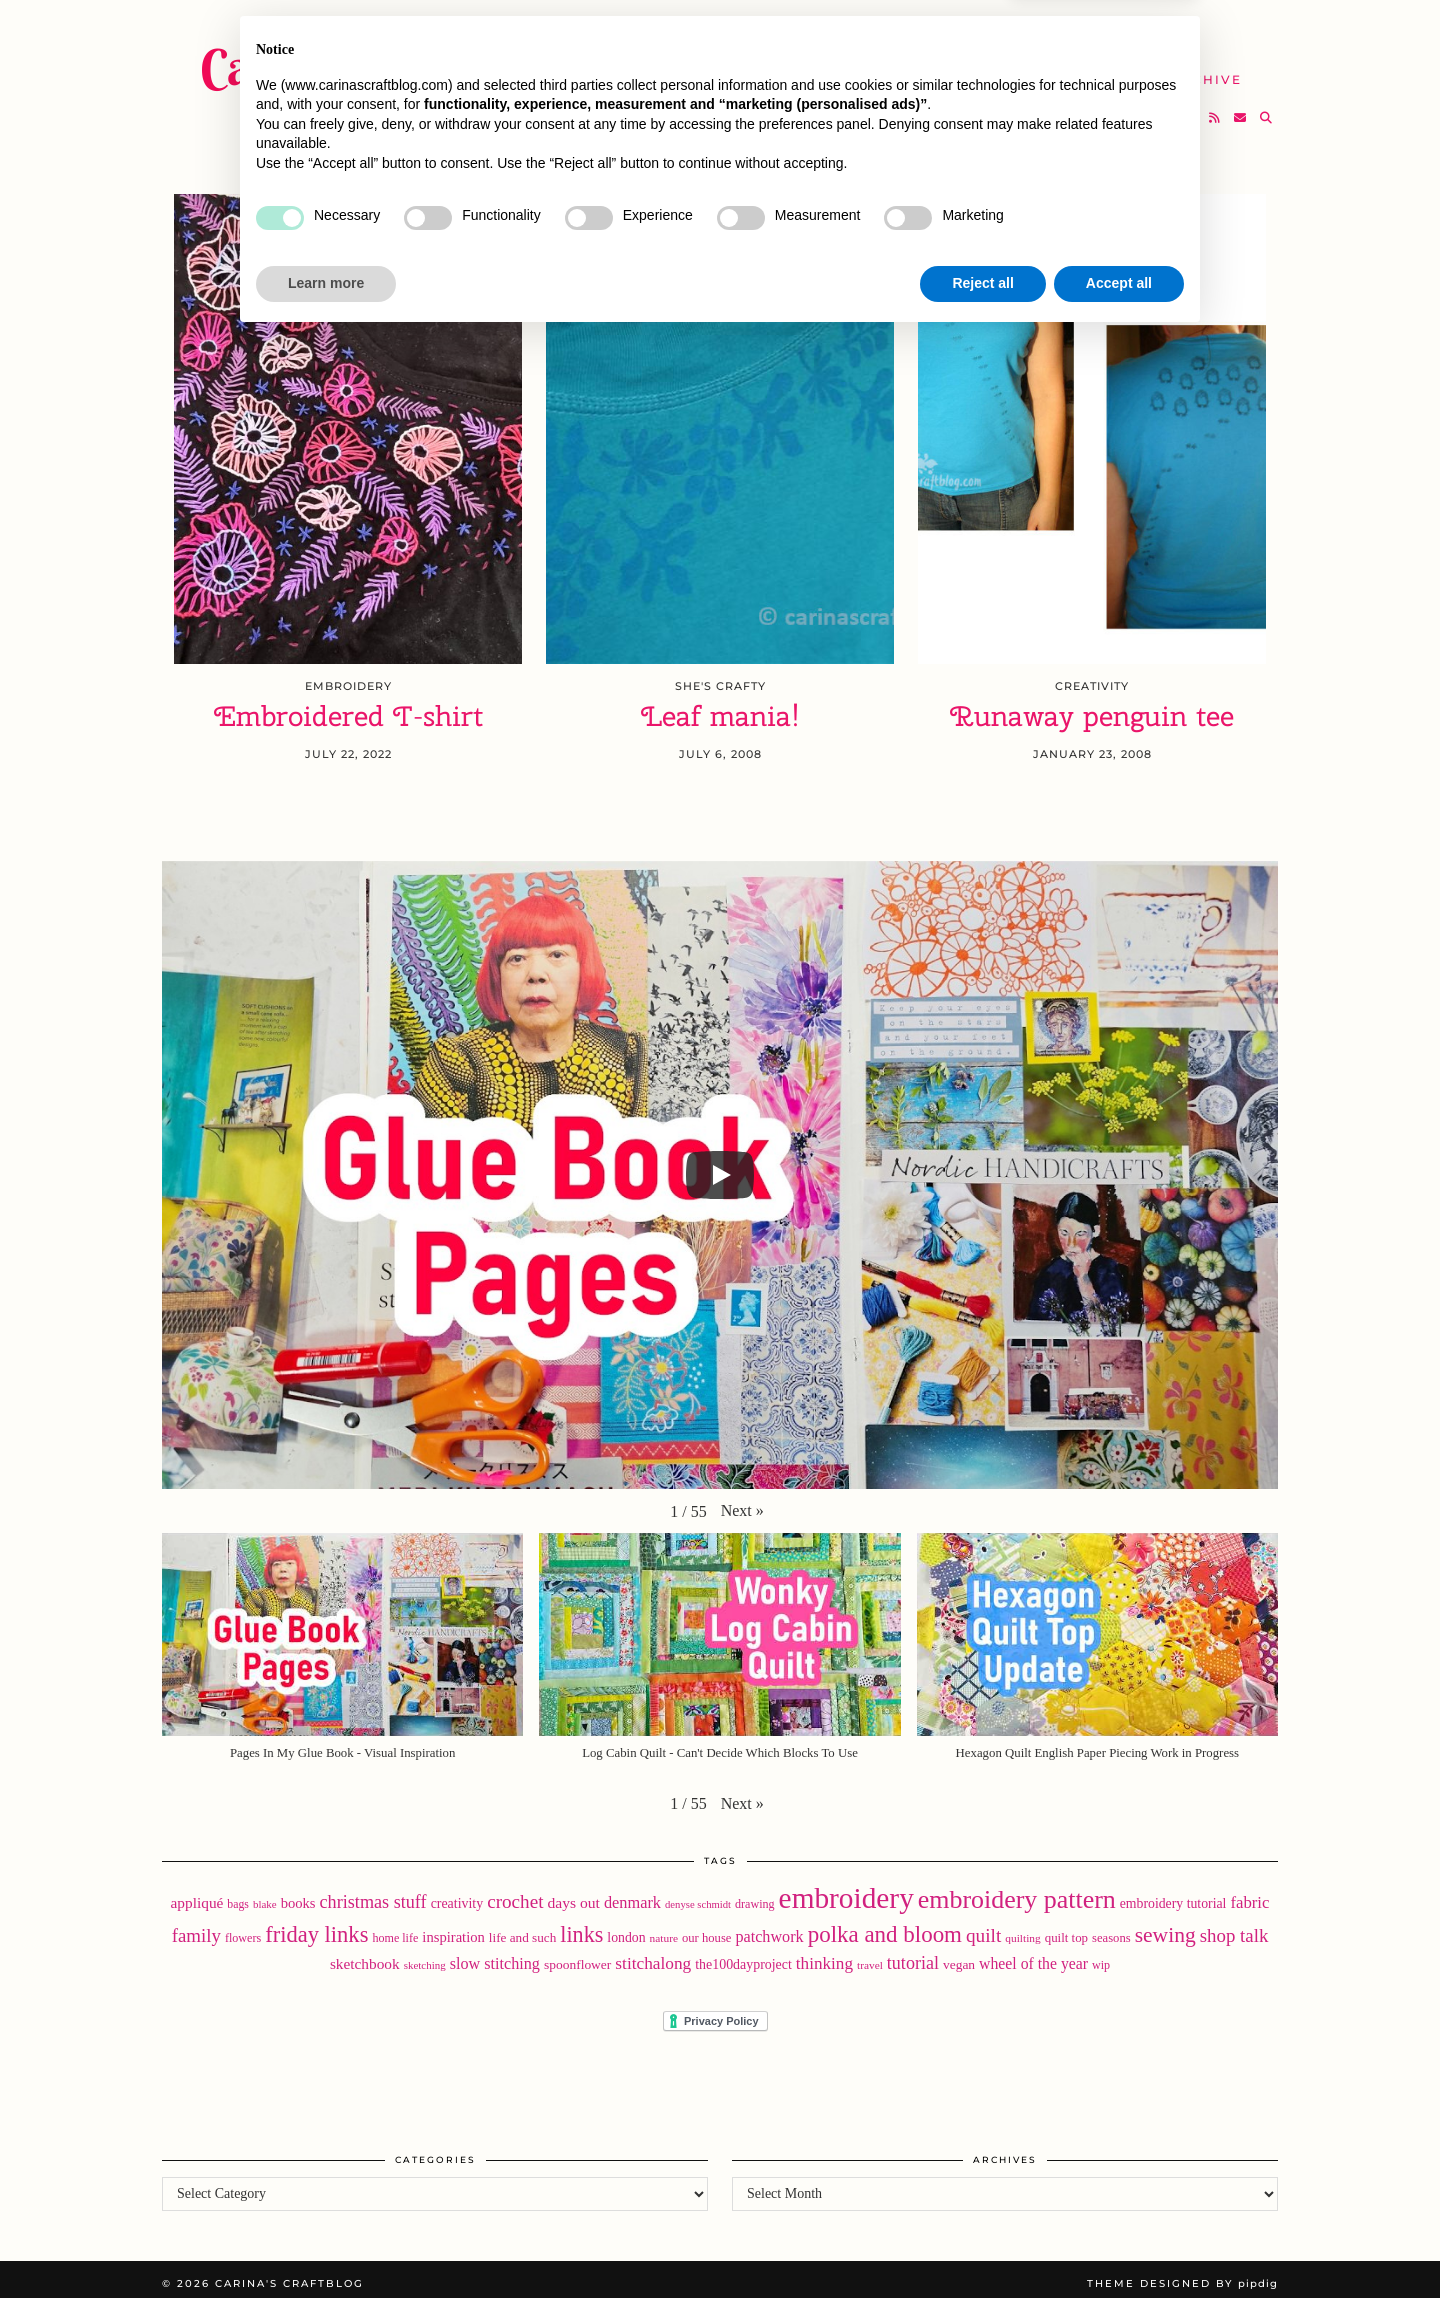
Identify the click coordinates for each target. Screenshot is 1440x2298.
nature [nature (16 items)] (664, 1930)
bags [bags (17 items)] (238, 1896)
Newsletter (1133, 29)
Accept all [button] (1119, 2243)
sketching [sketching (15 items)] (425, 1957)
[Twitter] (1140, 106)
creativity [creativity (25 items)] (457, 1895)
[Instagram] (1165, 106)
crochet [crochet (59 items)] (515, 1893)
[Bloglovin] (1190, 106)
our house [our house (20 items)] (706, 1930)
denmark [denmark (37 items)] (632, 1894)
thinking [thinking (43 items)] (824, 1955)
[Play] (720, 1167)
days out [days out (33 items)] (573, 1894)
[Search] (1267, 106)
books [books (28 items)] (298, 1895)
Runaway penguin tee (1092, 708)
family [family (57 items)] (196, 1927)
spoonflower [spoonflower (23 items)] (577, 1956)
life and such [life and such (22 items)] (522, 1929)
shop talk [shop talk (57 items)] (1234, 1927)
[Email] (1241, 106)
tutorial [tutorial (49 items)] (913, 1955)
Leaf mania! (720, 708)
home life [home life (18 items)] (395, 1930)
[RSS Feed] (1215, 106)
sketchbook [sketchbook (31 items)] (365, 1955)
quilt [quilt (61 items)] (983, 1927)
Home (666, 29)
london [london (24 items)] (626, 1929)
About (1018, 29)
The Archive (1188, 67)
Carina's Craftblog (387, 55)
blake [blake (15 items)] (265, 1896)
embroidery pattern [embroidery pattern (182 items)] (1017, 1891)
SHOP (775, 67)
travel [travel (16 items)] (870, 1957)
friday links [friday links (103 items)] (316, 1926)
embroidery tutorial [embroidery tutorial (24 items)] (1173, 1895)
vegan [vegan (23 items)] (959, 1956)
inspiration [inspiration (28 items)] (453, 1929)
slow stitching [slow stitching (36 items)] (495, 1955)
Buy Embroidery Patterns (840, 29)
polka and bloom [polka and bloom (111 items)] (885, 1926)
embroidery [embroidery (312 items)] (846, 1890)
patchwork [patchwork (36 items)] (769, 1928)
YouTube (680, 67)
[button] (742, 1503)
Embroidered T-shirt (348, 708)
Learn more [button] (326, 2243)
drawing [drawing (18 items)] (755, 1896)
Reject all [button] (982, 2243)
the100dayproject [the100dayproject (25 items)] (743, 1956)
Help (1077, 67)
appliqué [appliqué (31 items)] (197, 1894)
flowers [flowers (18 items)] (243, 1930)
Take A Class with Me (926, 67)
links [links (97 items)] (581, 1926)
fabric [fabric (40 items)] (1249, 1894)
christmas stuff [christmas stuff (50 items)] (373, 1894)
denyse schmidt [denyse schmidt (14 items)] (698, 1896)
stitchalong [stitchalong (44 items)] (653, 1955)
